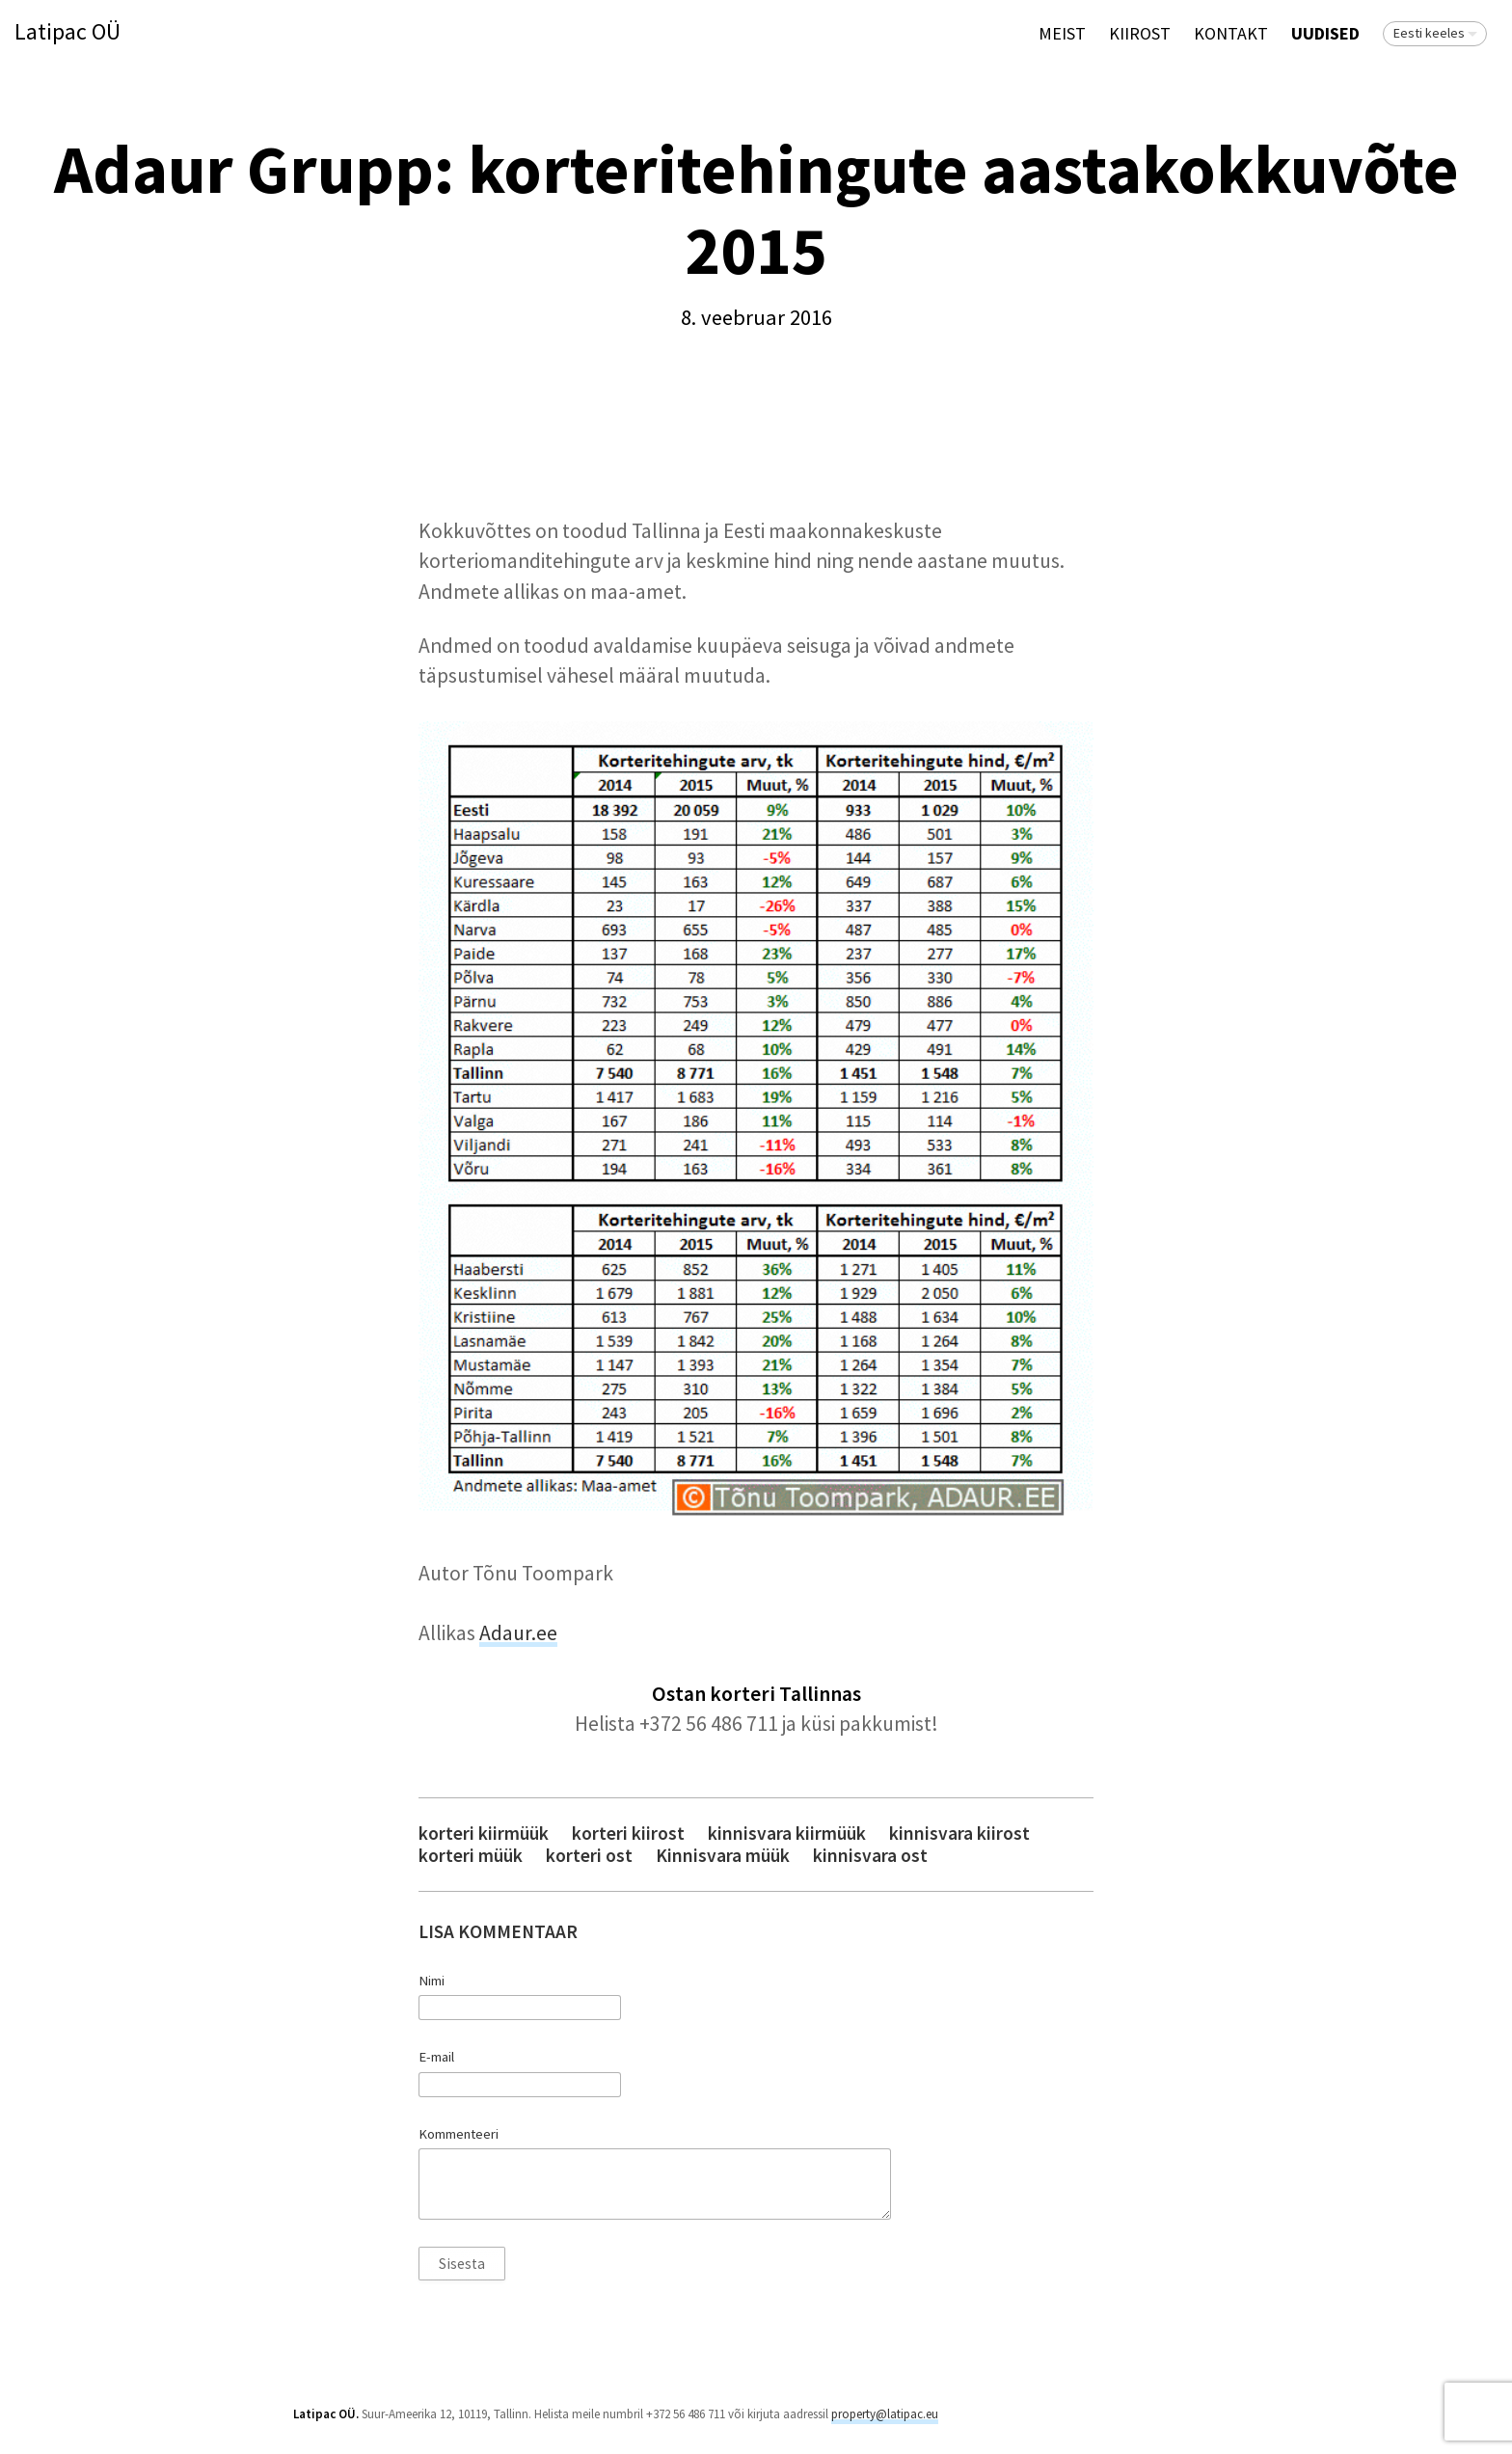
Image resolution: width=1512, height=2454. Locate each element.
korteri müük (470, 1856)
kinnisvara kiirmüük (787, 1833)
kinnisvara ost (870, 1856)
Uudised (1325, 33)
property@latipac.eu (884, 2414)
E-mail (436, 2056)
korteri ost (589, 1856)
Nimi (431, 1980)
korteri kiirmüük (483, 1833)
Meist (1062, 33)
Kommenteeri (458, 2134)
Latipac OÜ (67, 32)
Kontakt (1231, 33)
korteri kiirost (628, 1833)
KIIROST (1140, 33)
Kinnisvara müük (723, 1856)
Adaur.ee (518, 1633)
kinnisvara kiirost (959, 1833)
